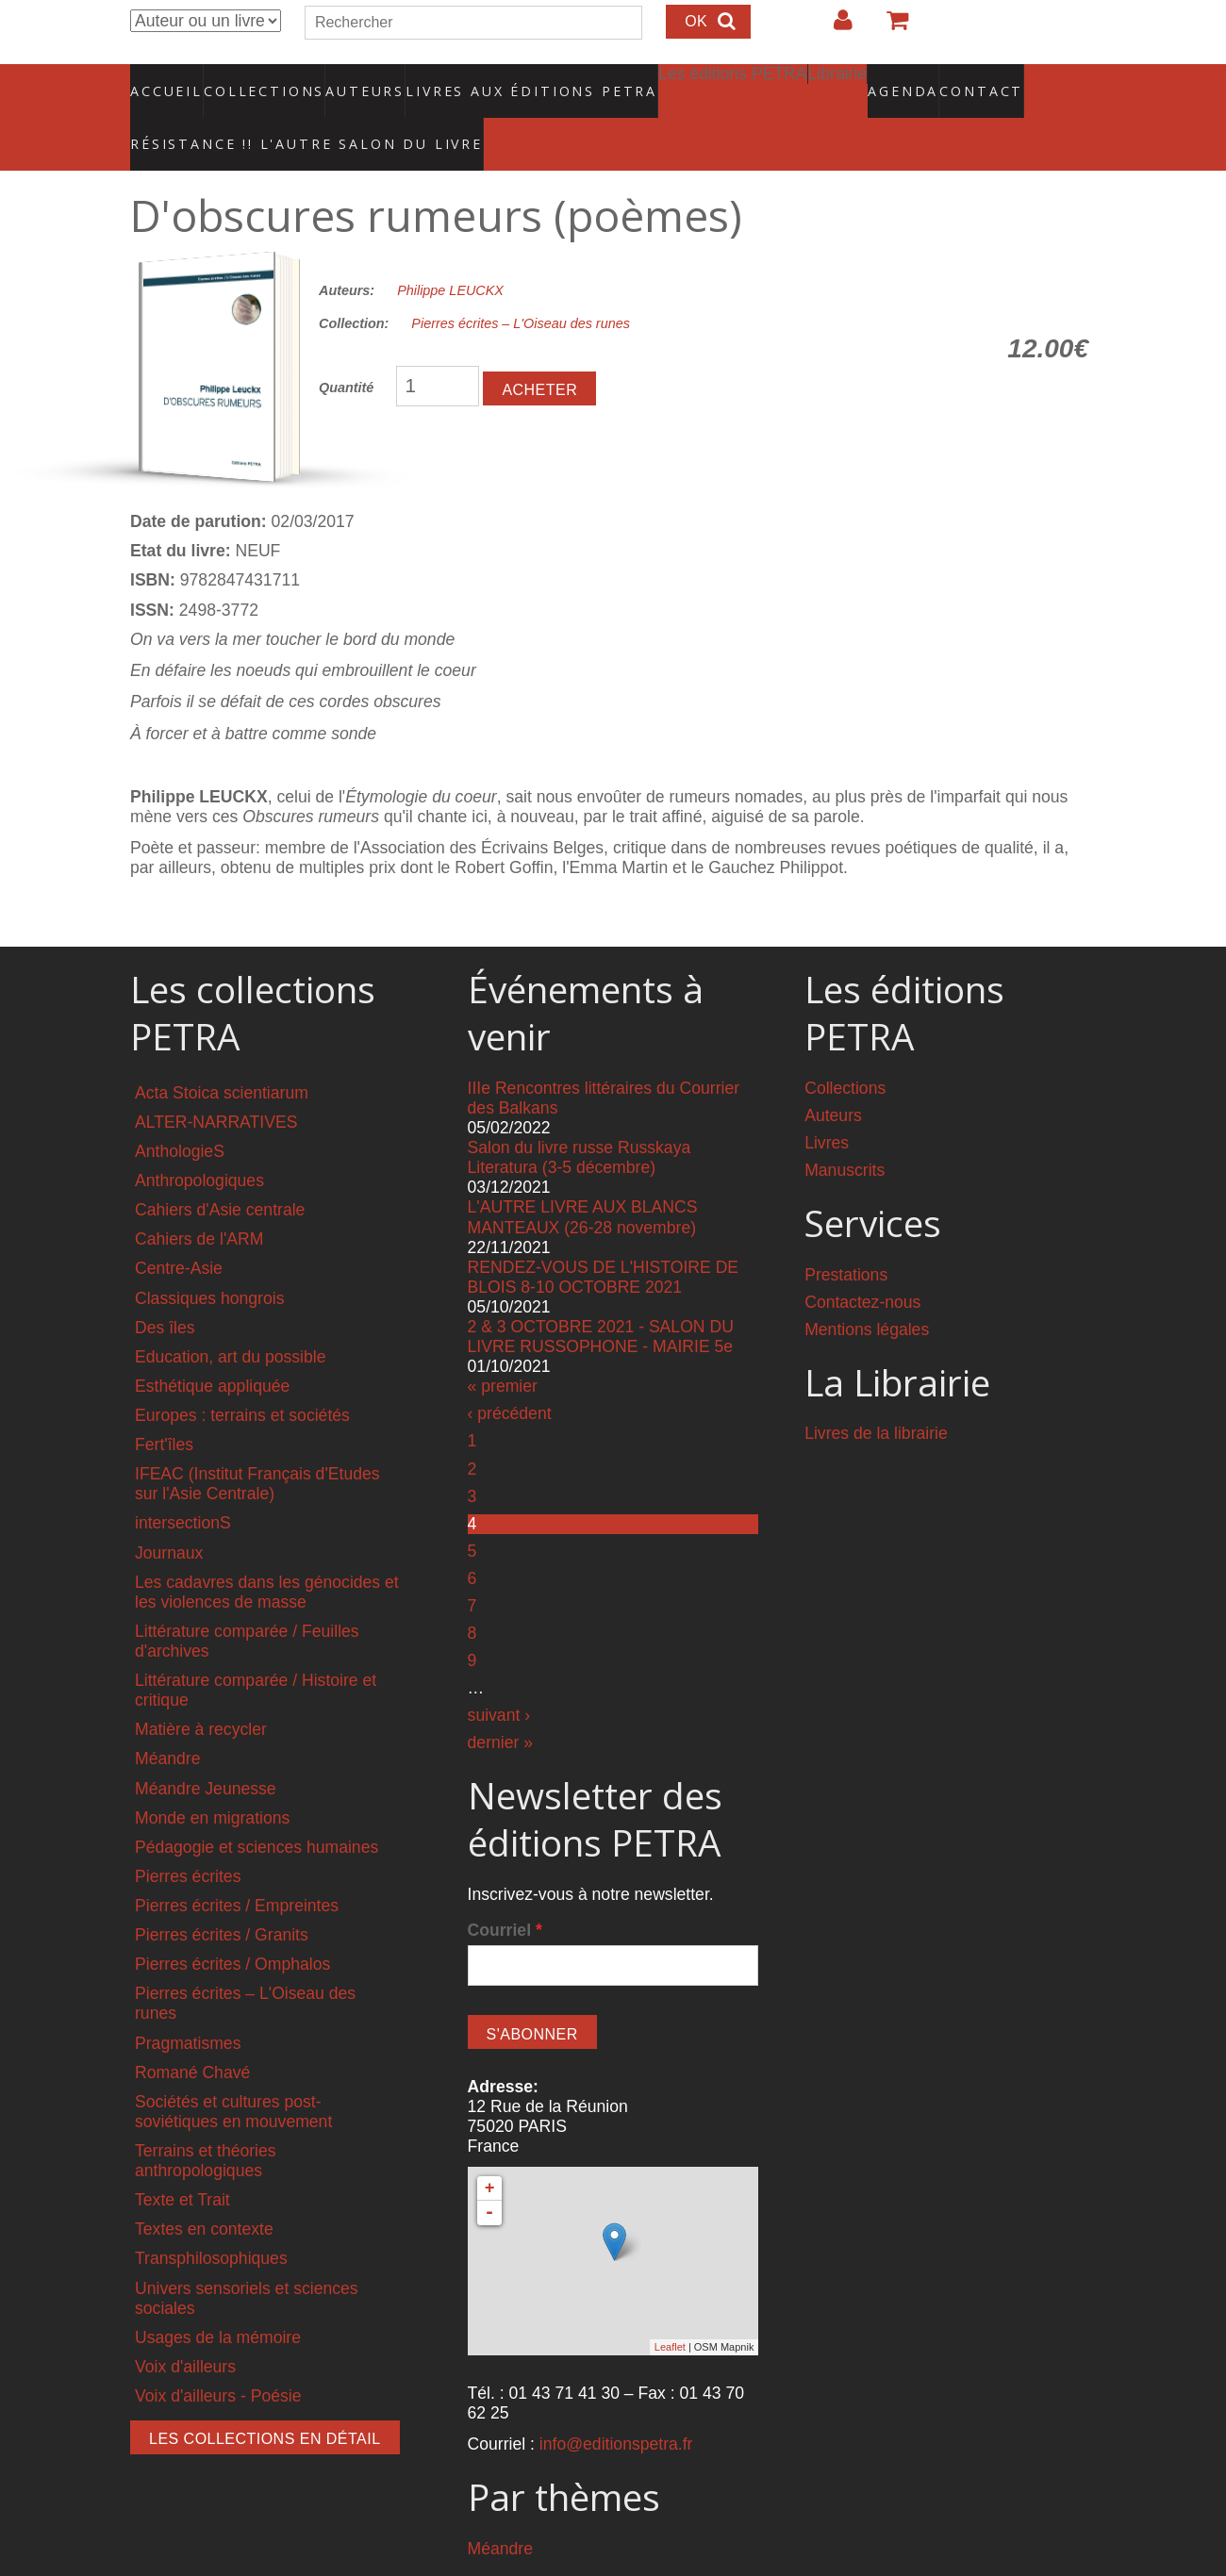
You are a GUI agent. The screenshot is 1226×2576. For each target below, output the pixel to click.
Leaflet (670, 2307)
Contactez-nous (862, 1261)
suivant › (499, 1674)
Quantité (346, 347)
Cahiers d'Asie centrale (220, 1170)
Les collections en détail (265, 2399)
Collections (258, 80)
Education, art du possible (230, 1317)
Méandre (167, 1718)
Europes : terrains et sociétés (242, 1375)
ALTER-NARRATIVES (216, 1082)
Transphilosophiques (211, 2218)
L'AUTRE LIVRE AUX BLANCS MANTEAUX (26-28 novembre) (583, 1177)
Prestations (845, 1234)
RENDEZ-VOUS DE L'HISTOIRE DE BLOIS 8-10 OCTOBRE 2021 (603, 1237)
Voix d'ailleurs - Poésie (218, 2356)
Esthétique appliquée (212, 1346)
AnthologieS (179, 1111)
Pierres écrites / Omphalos (232, 1924)
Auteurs (352, 80)
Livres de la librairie (876, 1393)
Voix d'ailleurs (185, 2327)
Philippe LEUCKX (450, 250)
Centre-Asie (179, 1228)
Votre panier (889, 27)
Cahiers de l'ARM (199, 1199)
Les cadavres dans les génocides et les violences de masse (267, 1551)
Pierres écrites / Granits (221, 1895)
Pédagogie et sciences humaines (256, 1807)
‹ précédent (510, 1373)
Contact (915, 80)
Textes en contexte (204, 2189)
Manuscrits (844, 1130)
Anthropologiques (199, 1140)
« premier (503, 1346)
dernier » (500, 1702)
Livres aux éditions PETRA (491, 80)
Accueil (167, 80)
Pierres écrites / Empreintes (237, 1866)
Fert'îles (164, 1404)
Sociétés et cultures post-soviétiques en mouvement (233, 2072)
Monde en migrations (212, 1777)
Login (834, 27)
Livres (826, 1103)
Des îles (165, 1288)
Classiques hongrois (209, 1257)
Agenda (836, 80)
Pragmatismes (187, 2002)
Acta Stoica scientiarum (221, 1053)
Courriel (505, 1890)
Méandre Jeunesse (205, 1748)
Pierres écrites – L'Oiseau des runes (520, 283)
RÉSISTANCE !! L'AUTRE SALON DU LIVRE (261, 114)
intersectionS (183, 1483)
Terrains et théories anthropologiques (205, 2121)
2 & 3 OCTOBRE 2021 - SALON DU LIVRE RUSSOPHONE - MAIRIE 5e (601, 1297)
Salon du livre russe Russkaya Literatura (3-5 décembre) (579, 1117)
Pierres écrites (187, 1836)
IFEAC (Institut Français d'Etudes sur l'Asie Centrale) (257, 1444)
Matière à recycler (201, 1689)
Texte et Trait (182, 2160)
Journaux (169, 1512)
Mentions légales (866, 1289)
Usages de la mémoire (218, 2297)
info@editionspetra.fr (616, 2404)
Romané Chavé (192, 2032)
